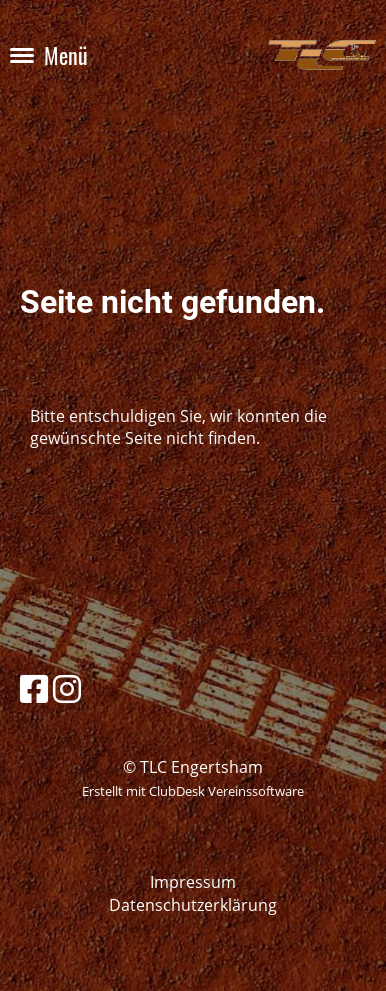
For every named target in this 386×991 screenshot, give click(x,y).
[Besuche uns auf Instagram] (67, 688)
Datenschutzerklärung (193, 905)
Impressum (193, 882)
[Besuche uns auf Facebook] (34, 688)
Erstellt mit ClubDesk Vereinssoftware (193, 791)
